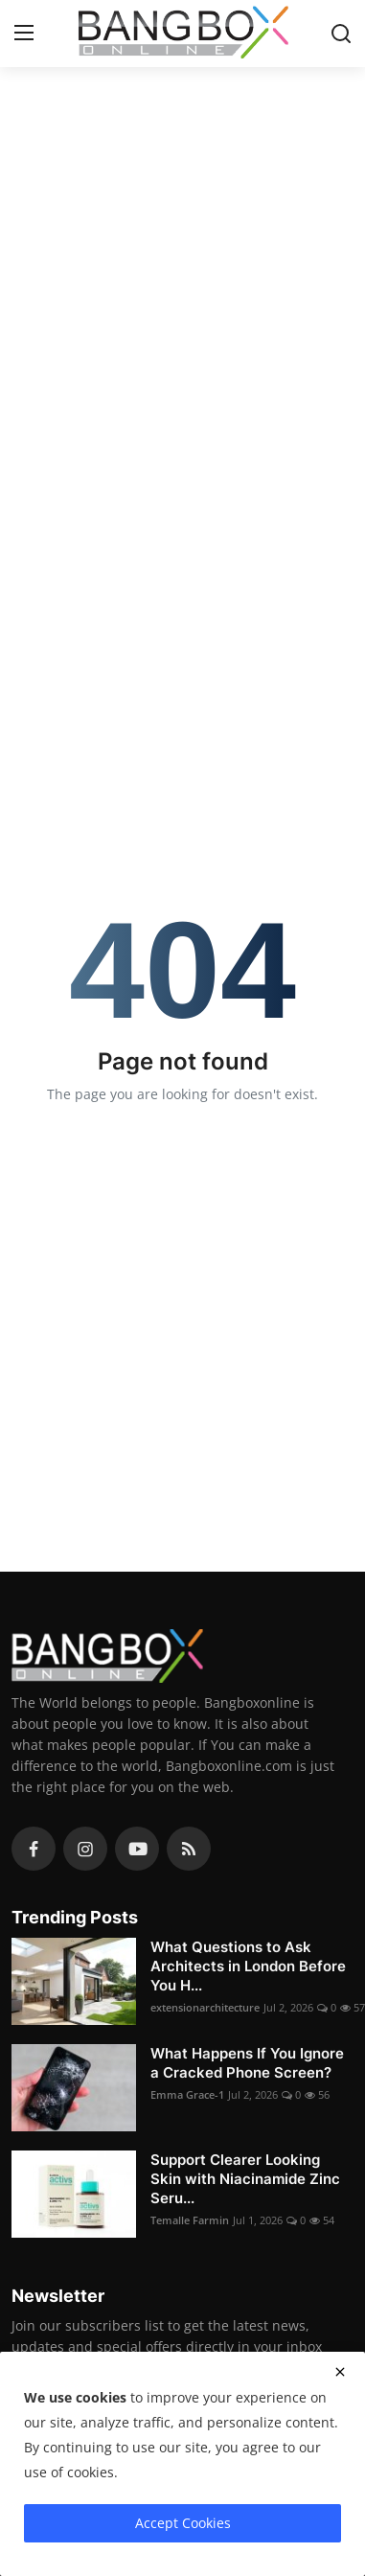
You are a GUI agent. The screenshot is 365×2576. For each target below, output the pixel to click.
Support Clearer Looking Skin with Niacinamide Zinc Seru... (245, 2178)
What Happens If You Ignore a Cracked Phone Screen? (247, 2063)
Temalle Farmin (189, 2220)
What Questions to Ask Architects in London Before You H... (248, 1966)
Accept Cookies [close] (183, 2523)
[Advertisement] (179, 261)
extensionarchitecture (205, 2007)
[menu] (24, 33)
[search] (341, 33)
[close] (340, 2371)
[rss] (189, 1849)
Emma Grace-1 (187, 2094)
